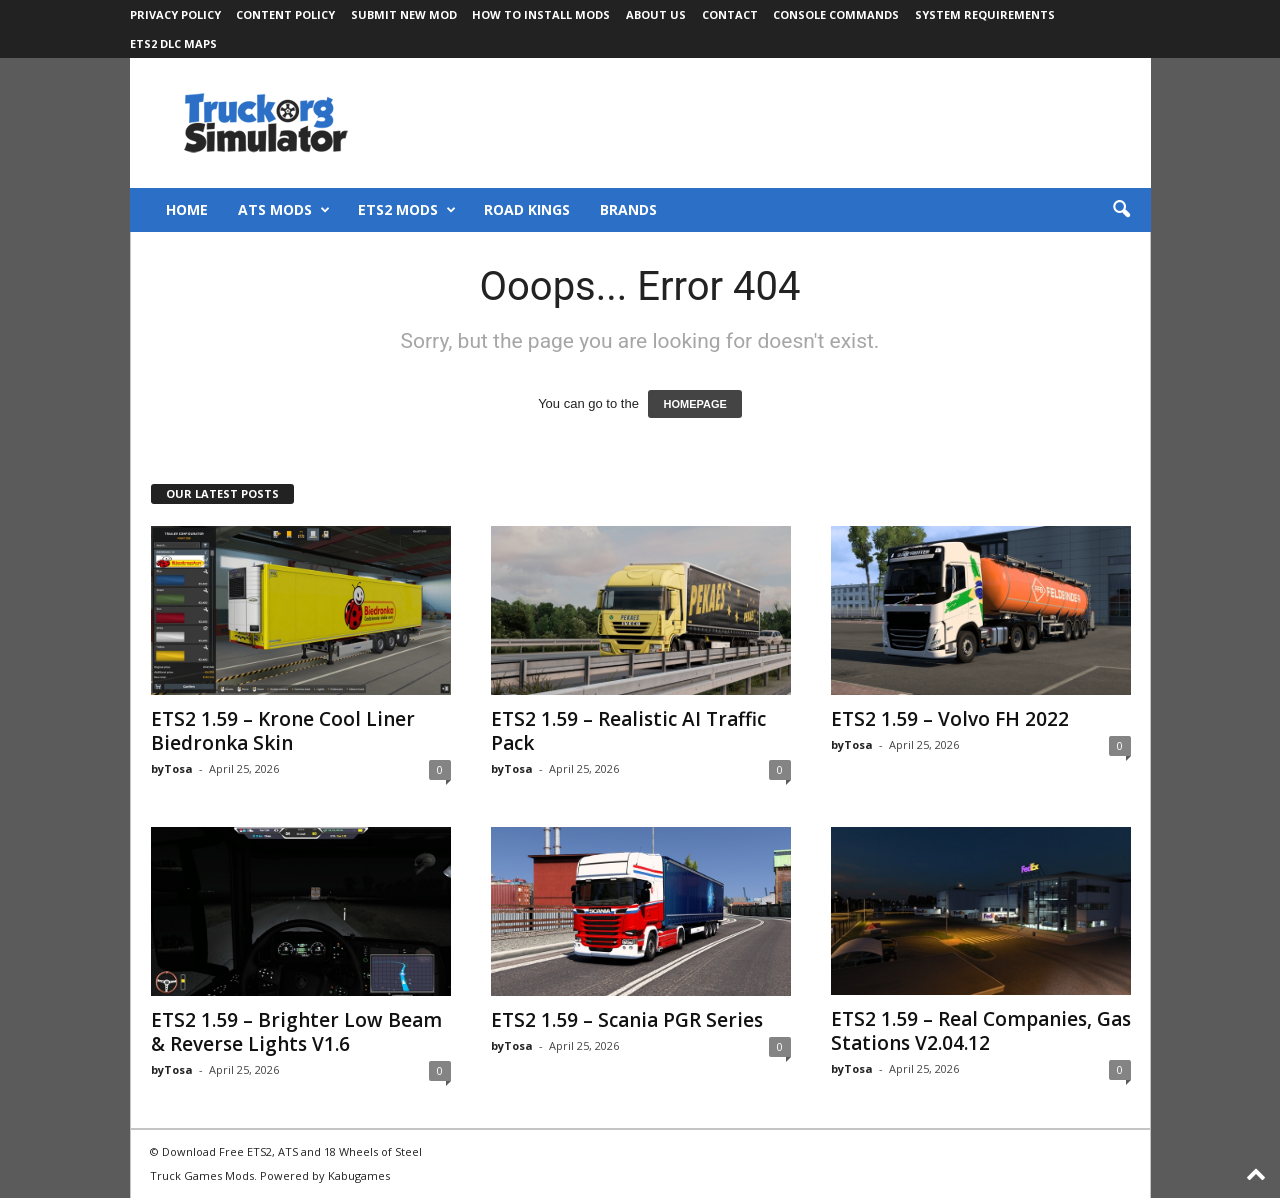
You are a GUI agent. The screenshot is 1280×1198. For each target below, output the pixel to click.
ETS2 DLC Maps (173, 43)
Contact (730, 14)
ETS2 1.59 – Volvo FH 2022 (950, 719)
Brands (628, 209)
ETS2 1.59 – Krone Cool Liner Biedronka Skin (283, 731)
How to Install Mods (541, 14)
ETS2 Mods (407, 210)
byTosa (172, 768)
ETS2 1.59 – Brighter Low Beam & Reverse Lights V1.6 (296, 1032)
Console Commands (836, 14)
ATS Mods (284, 210)
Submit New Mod (404, 14)
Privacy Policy (175, 14)
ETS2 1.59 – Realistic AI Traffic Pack (628, 731)
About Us (656, 14)
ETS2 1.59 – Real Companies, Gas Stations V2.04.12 (981, 1031)
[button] (1121, 210)
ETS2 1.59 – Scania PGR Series (627, 1020)
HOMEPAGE (694, 404)
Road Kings (527, 209)
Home (187, 209)
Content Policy (285, 14)
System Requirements (985, 14)
